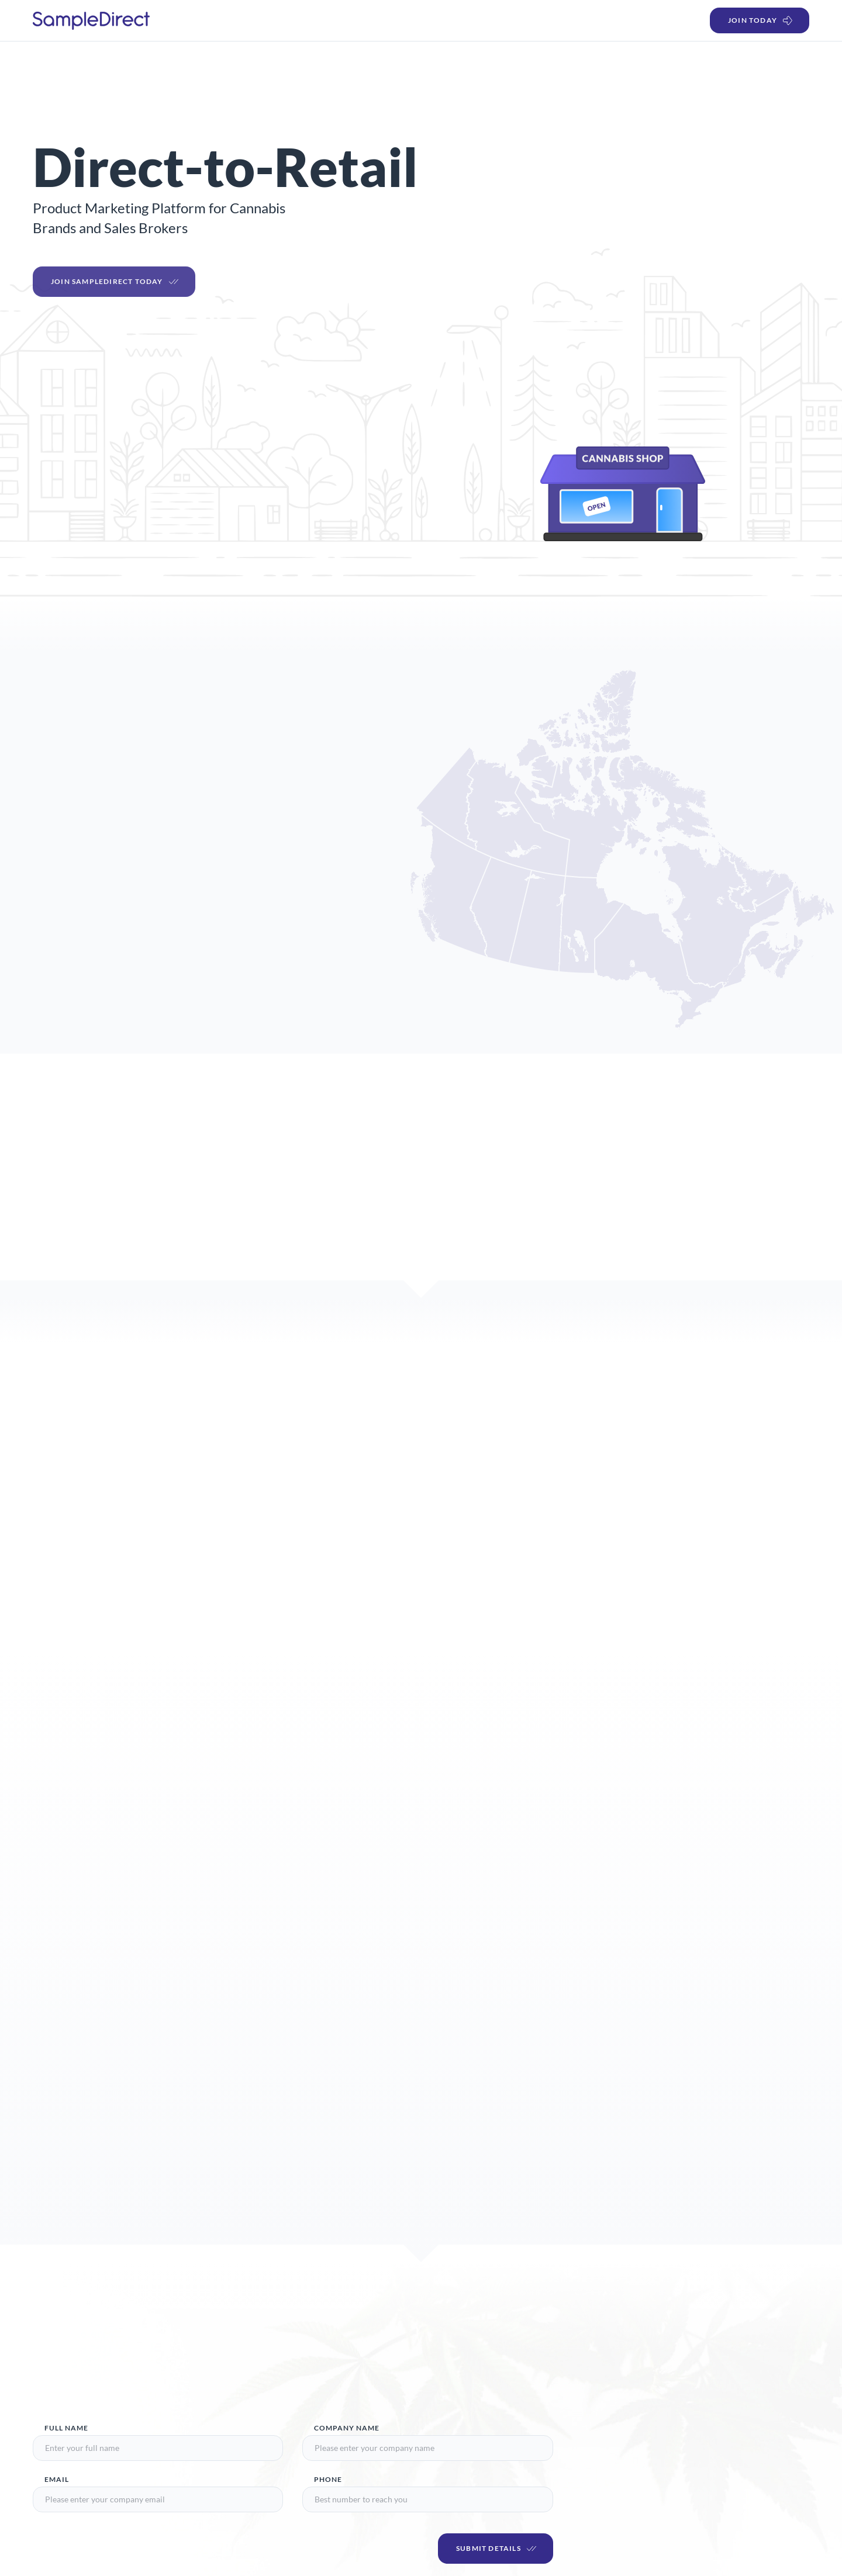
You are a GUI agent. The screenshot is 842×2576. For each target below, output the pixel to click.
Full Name (66, 2427)
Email (56, 2479)
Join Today (760, 20)
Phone (328, 2479)
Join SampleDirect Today (115, 289)
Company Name (346, 2427)
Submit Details (496, 2548)
